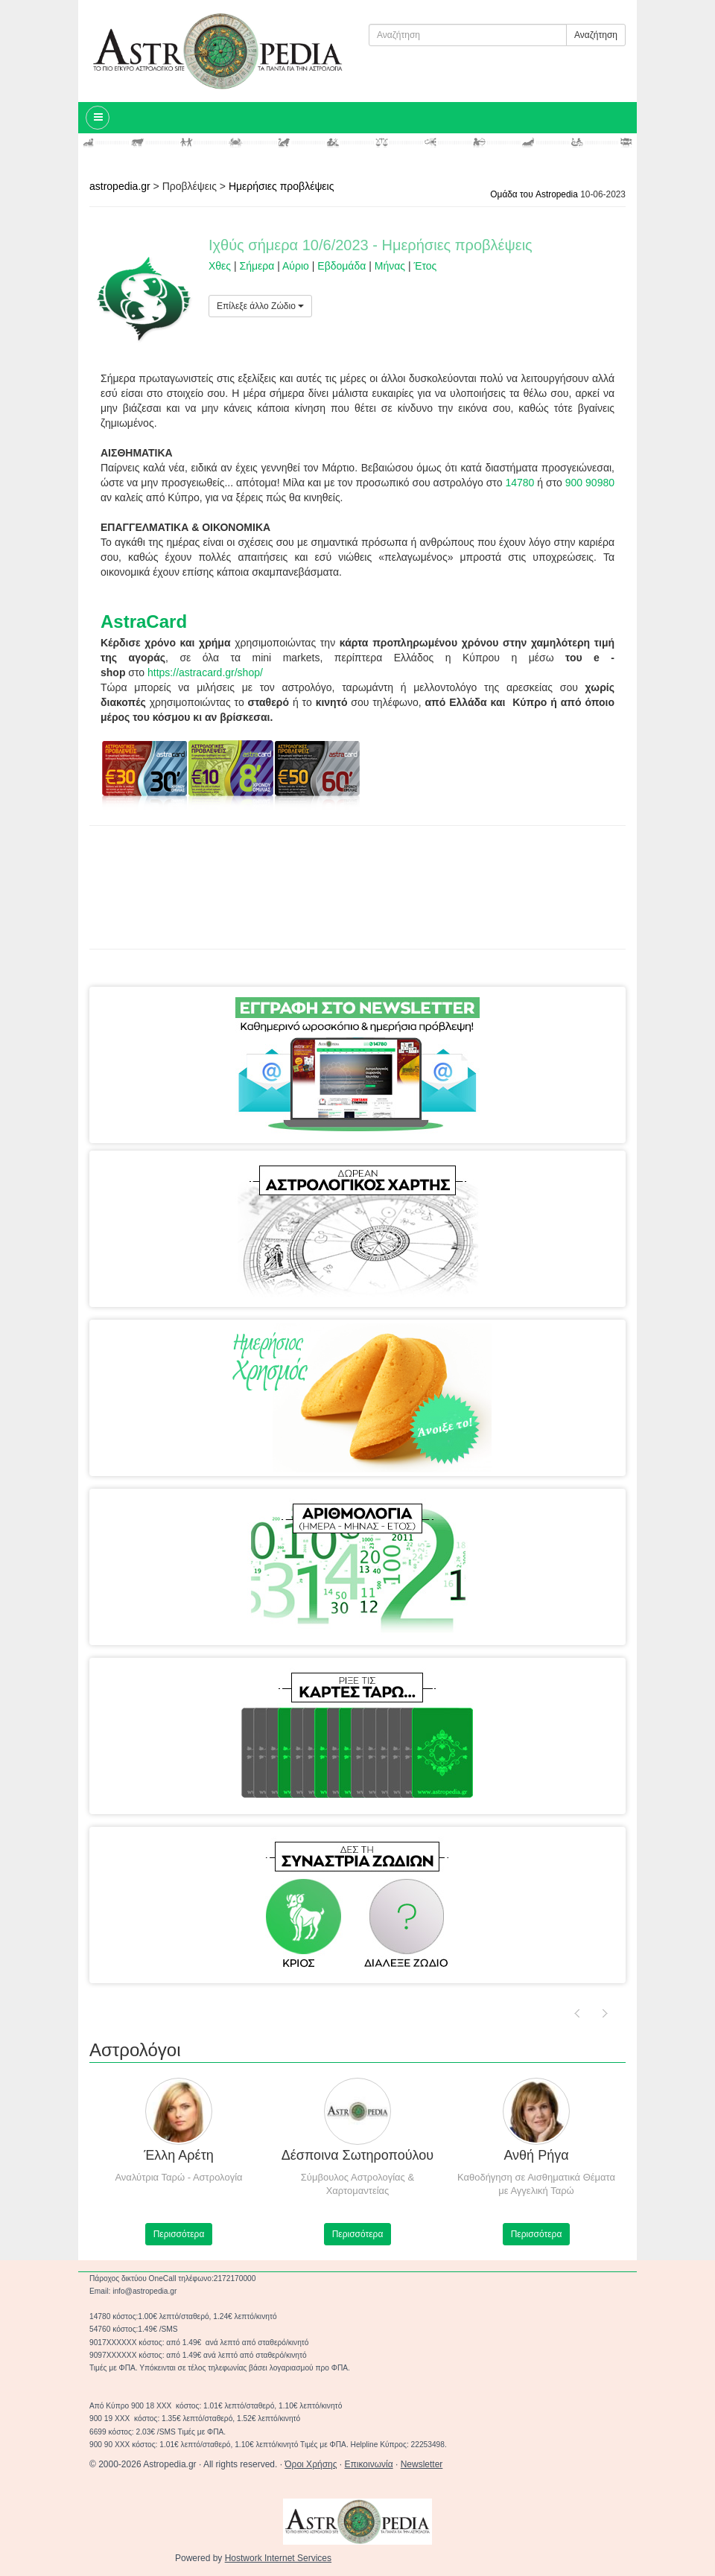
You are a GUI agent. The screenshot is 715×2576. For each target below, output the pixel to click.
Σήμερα (257, 266)
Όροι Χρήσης (311, 2464)
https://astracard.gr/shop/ (205, 672)
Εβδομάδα (341, 266)
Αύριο (295, 266)
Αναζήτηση (595, 35)
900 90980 (589, 483)
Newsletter (422, 2464)
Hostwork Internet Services (278, 2558)
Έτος (424, 266)
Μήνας (390, 266)
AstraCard (144, 621)
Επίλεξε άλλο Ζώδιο (260, 306)
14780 (519, 483)
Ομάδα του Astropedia (534, 194)
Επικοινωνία (369, 2464)
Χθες (220, 266)
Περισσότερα (254, 2234)
